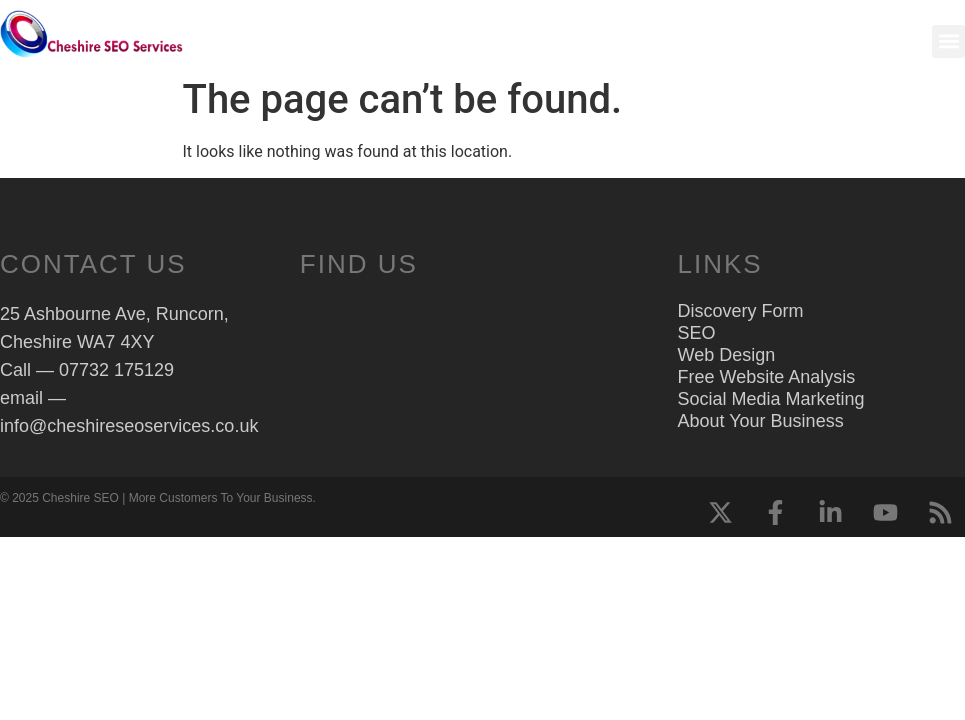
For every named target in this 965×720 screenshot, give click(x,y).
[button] (948, 41)
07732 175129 (116, 370)
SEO (697, 333)
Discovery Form (741, 311)
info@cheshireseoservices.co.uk (129, 426)
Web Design (727, 355)
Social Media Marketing (771, 399)
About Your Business (761, 421)
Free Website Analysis (767, 377)
